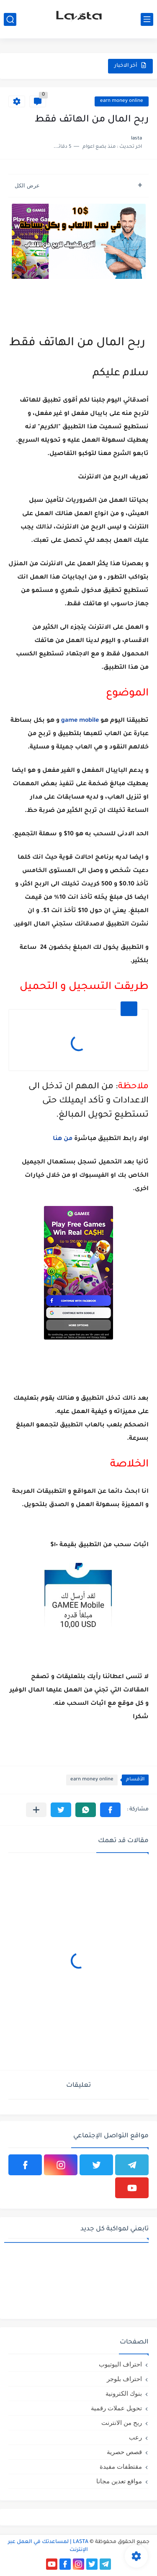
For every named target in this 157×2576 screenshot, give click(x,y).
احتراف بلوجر (124, 2378)
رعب (135, 2437)
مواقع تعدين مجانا (119, 2481)
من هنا (62, 1139)
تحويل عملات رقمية (116, 2408)
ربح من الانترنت (121, 2422)
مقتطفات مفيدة (121, 2466)
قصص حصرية (124, 2451)
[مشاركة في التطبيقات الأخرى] (36, 1809)
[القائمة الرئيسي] (147, 19)
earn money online (121, 101)
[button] (110, 1809)
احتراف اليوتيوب (120, 2364)
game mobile (80, 721)
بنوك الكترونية (124, 2393)
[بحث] (10, 19)
